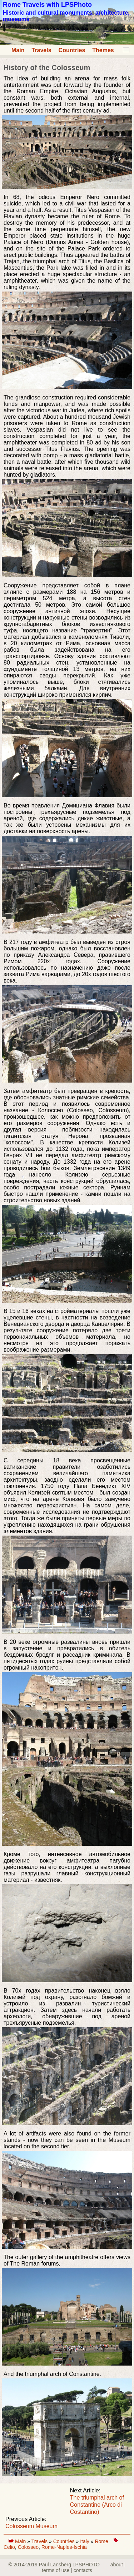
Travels (41, 50)
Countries (72, 50)
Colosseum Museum (31, 2526)
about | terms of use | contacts (83, 2567)
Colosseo (28, 2547)
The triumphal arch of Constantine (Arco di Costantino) (97, 2505)
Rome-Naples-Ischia (64, 2547)
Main (17, 50)
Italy (85, 2541)
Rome (101, 2541)
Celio (9, 2547)
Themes (103, 50)
